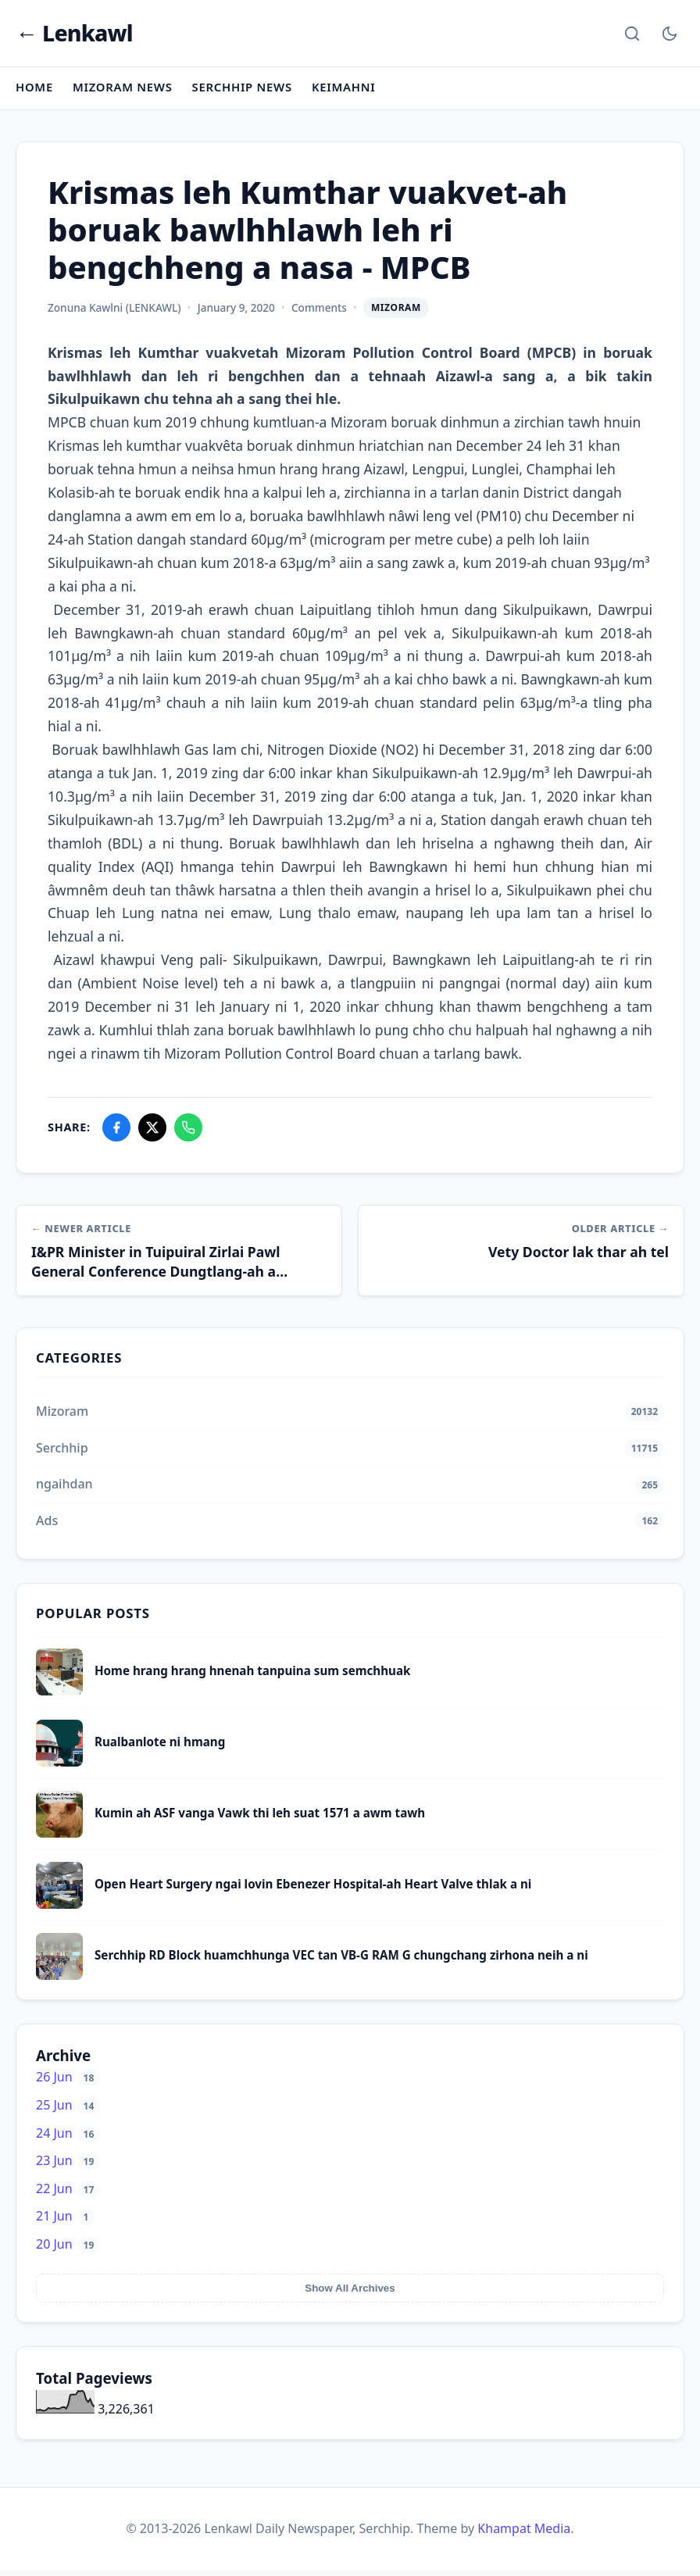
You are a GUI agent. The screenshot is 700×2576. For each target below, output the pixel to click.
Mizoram (396, 311)
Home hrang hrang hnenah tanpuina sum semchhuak (253, 1676)
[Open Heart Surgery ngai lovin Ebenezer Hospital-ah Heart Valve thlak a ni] (59, 1909)
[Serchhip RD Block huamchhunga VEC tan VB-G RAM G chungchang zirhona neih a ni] (59, 1980)
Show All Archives (350, 2294)
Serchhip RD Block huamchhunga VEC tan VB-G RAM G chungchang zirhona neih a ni (341, 1960)
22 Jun (68, 2194)
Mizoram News (124, 90)
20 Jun (68, 2249)
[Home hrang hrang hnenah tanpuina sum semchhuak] (59, 1696)
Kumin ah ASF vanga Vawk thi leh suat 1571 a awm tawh (260, 1818)
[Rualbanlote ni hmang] (59, 1767)
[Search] (632, 34)
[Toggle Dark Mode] (669, 34)
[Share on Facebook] (116, 1131)
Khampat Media (523, 2533)
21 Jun (65, 2221)
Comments (319, 311)
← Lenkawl (75, 34)
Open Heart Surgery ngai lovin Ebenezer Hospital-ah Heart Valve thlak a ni (313, 1889)
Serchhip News (246, 90)
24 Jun (68, 2138)
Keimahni (349, 90)
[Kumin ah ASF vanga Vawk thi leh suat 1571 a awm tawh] (59, 1838)
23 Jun (68, 2165)
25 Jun (68, 2110)
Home (35, 90)
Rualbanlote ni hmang (160, 1747)
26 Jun (68, 2082)
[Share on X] (152, 1131)
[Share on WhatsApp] (188, 1131)
